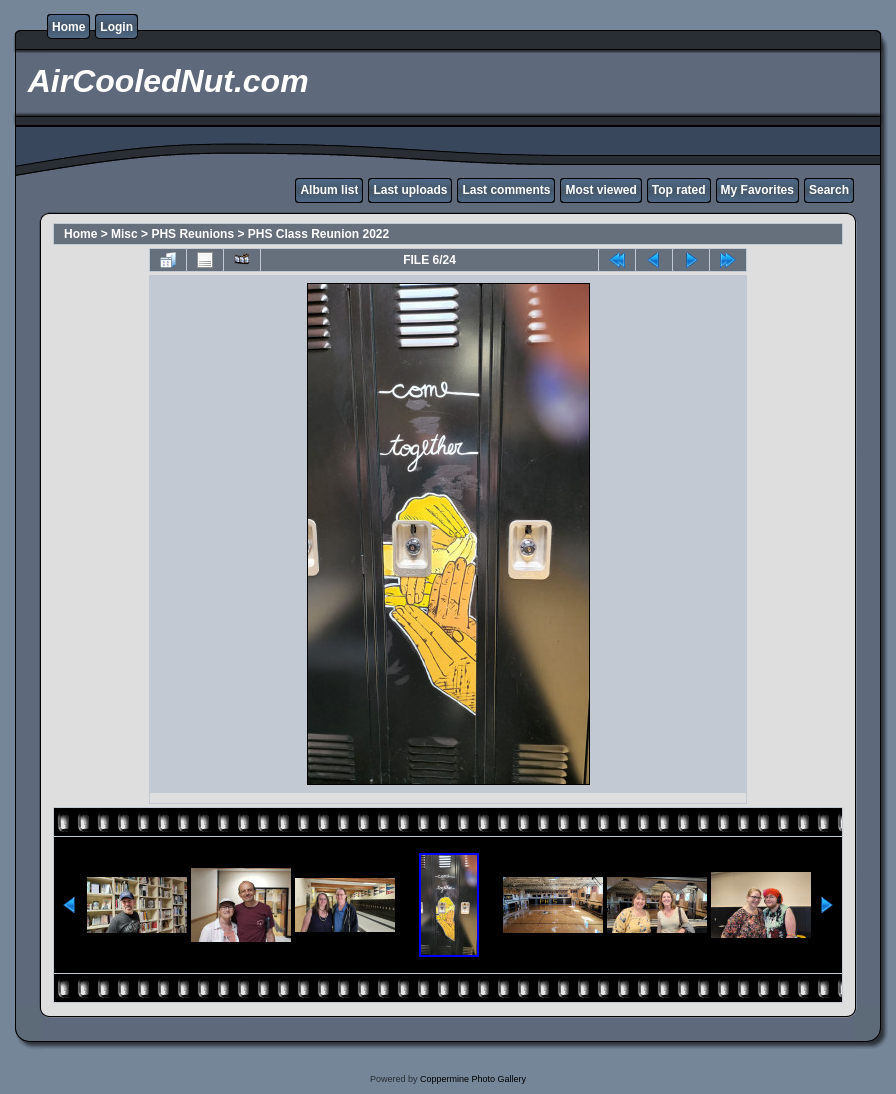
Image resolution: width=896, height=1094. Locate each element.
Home (68, 27)
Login (116, 27)
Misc (124, 234)
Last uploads (410, 190)
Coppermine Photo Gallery (473, 1079)
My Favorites (757, 190)
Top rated (679, 190)
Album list (329, 190)
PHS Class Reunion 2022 (318, 234)
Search (829, 190)
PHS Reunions (192, 234)
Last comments (506, 190)
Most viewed (600, 190)
